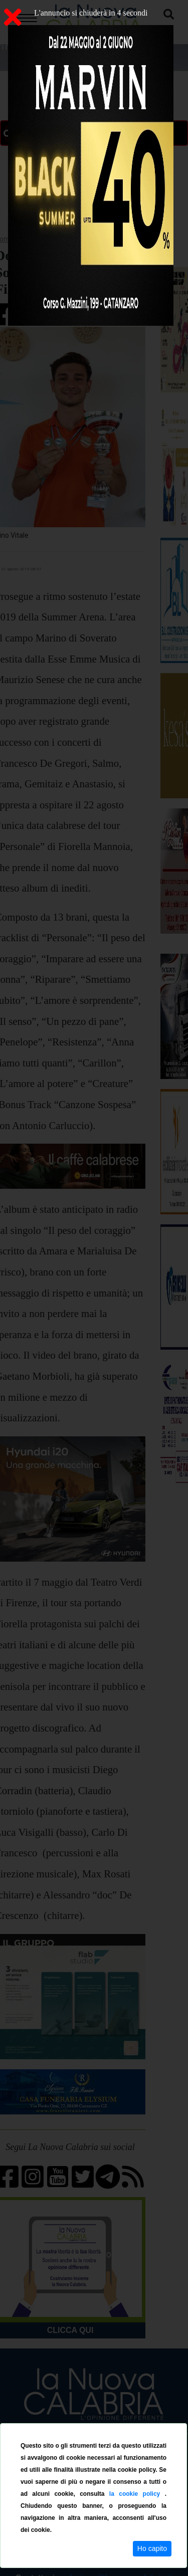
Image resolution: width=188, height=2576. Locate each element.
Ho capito (152, 2548)
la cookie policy (137, 2493)
